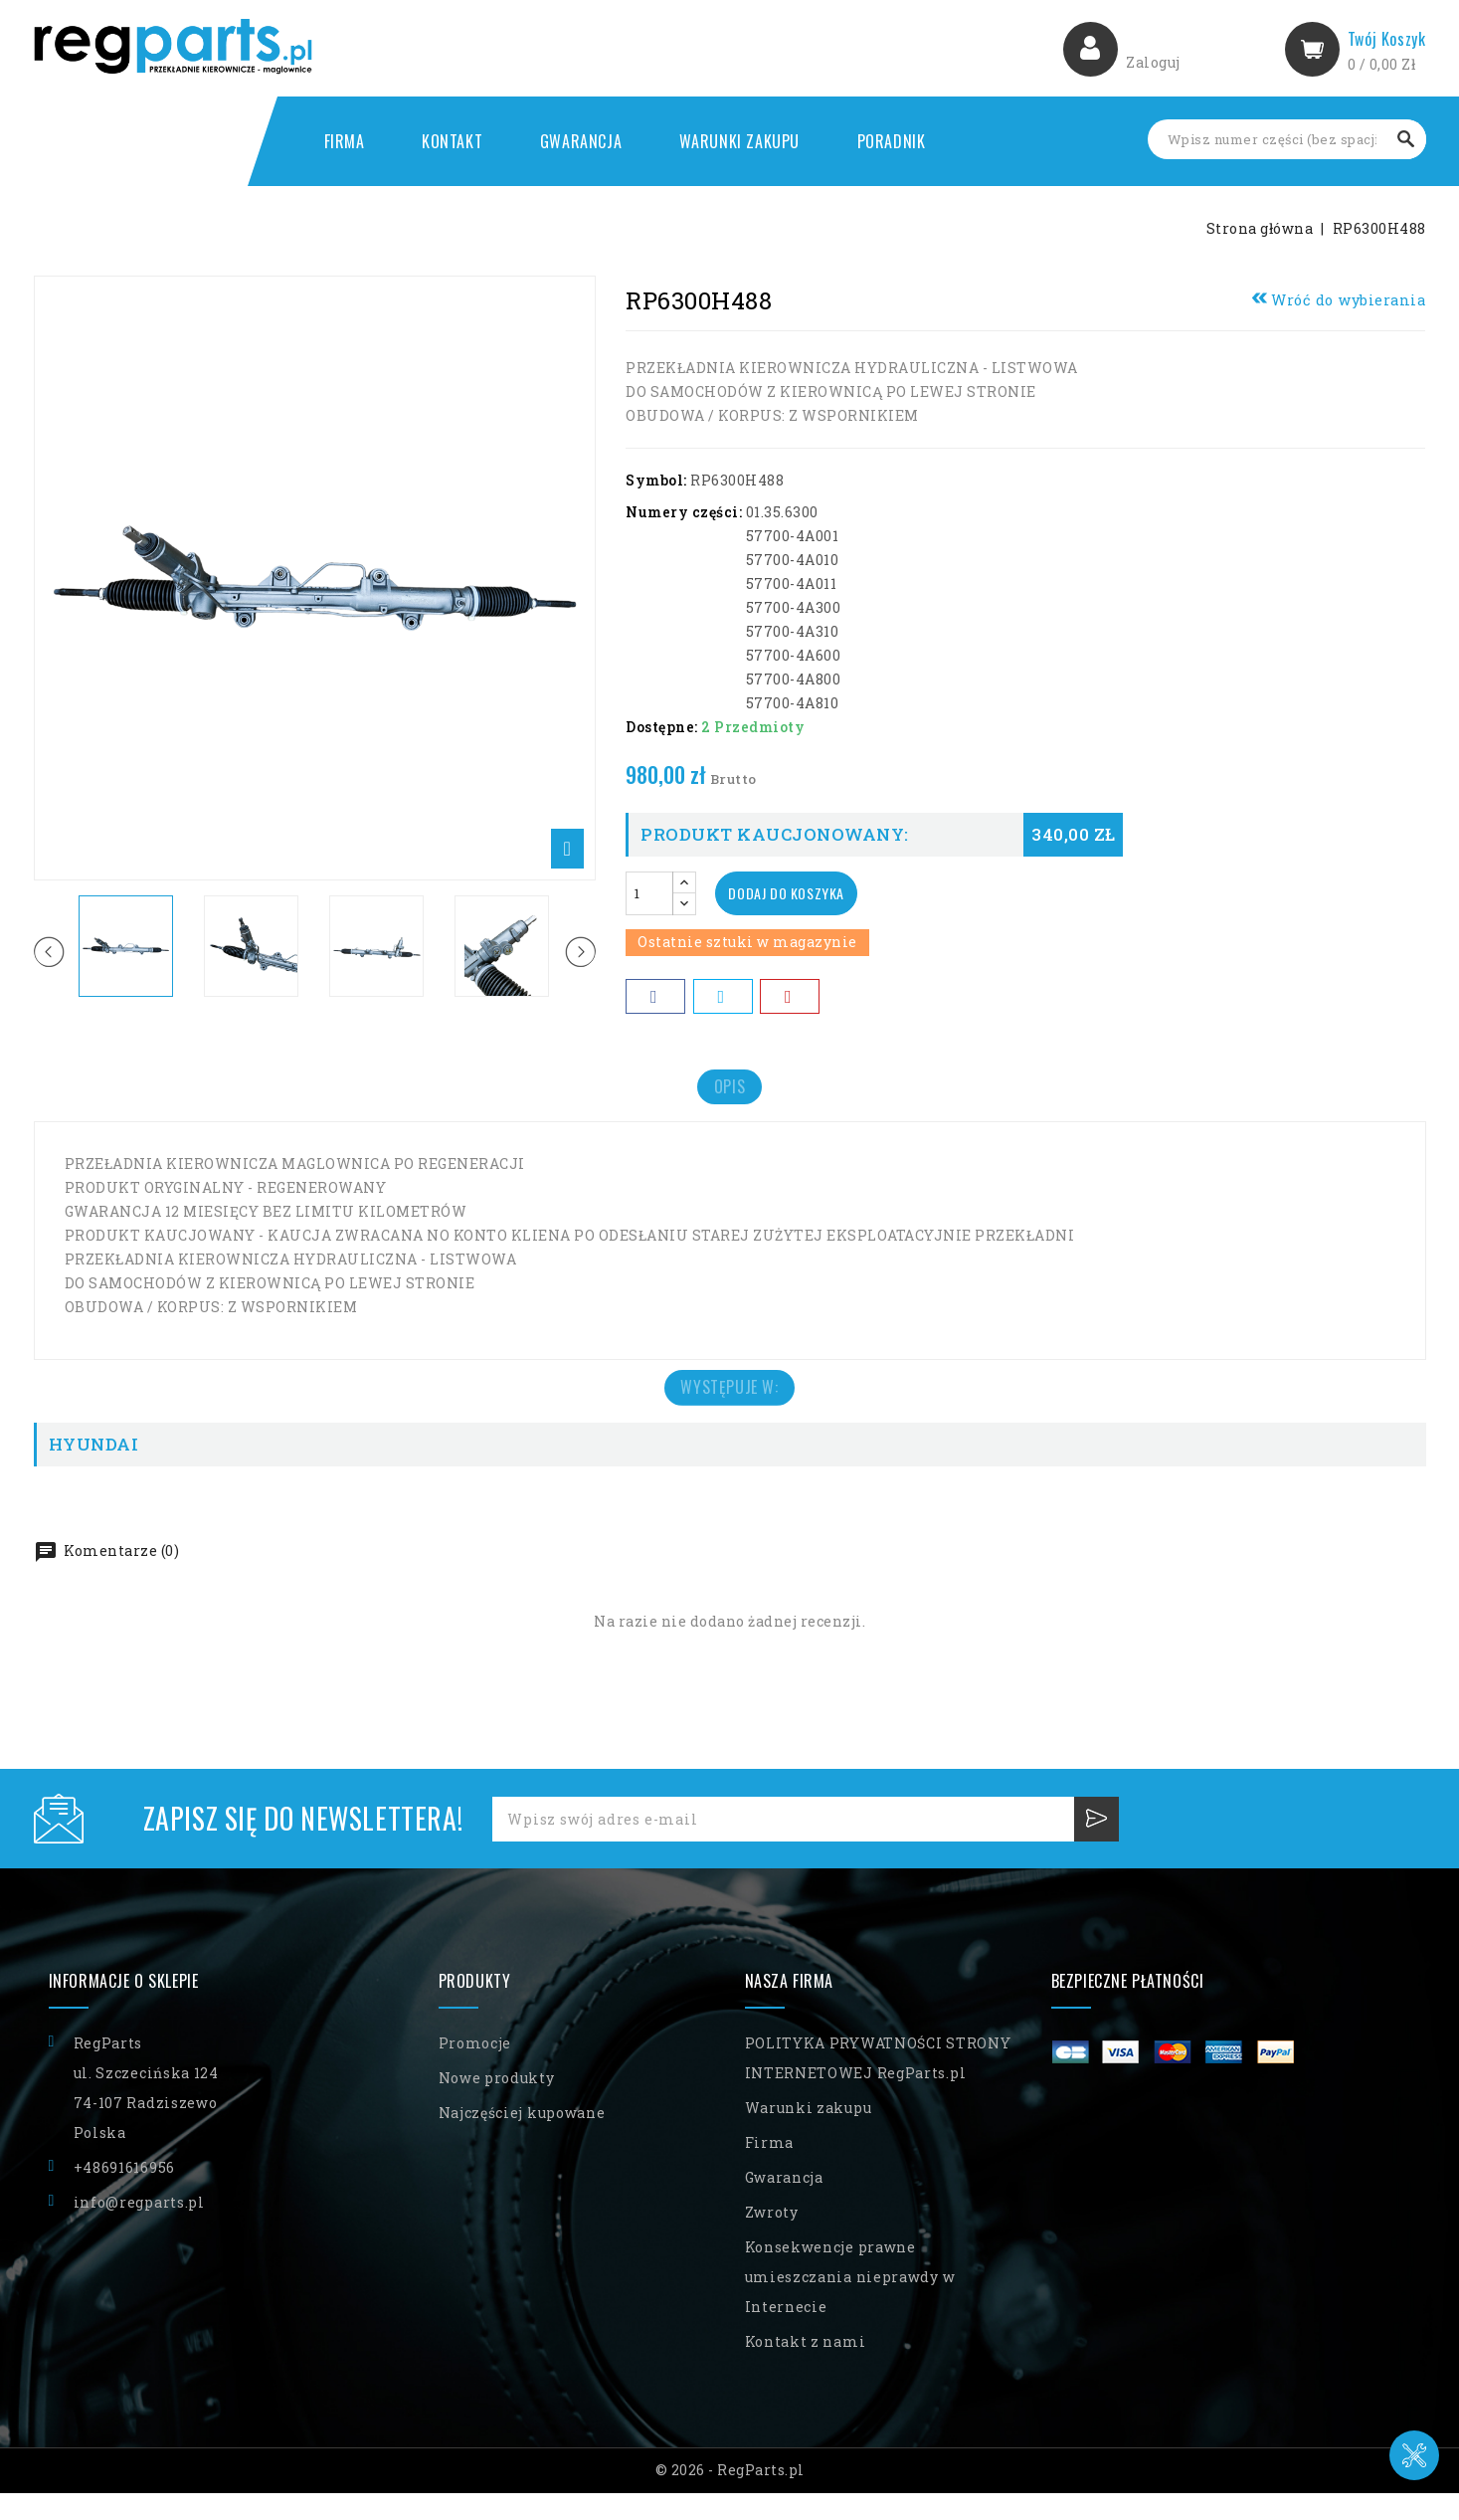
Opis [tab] (729, 1093)
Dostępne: (662, 726)
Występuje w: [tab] (729, 1408)
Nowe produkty (497, 2104)
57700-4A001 (792, 535)
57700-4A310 (792, 631)
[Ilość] (649, 893)
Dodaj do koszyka (795, 892)
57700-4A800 (793, 679)
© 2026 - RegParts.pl (730, 2496)
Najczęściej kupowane (522, 2139)
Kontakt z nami (805, 2368)
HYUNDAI (94, 1470)
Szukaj (1406, 139)
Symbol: (656, 480)
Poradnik (891, 141)
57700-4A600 (793, 655)
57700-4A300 (793, 607)
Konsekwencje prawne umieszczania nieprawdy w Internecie (850, 2303)
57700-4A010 (792, 559)
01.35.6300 (782, 511)
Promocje (475, 2069)
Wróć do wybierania (1339, 300)
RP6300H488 (737, 480)
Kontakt (452, 141)
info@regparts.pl (139, 2229)
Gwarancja (581, 141)
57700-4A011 (791, 583)
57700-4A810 (792, 702)
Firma (344, 141)
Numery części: (684, 511)
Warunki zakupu (739, 141)
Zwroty (772, 2238)
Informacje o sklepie (124, 2008)
